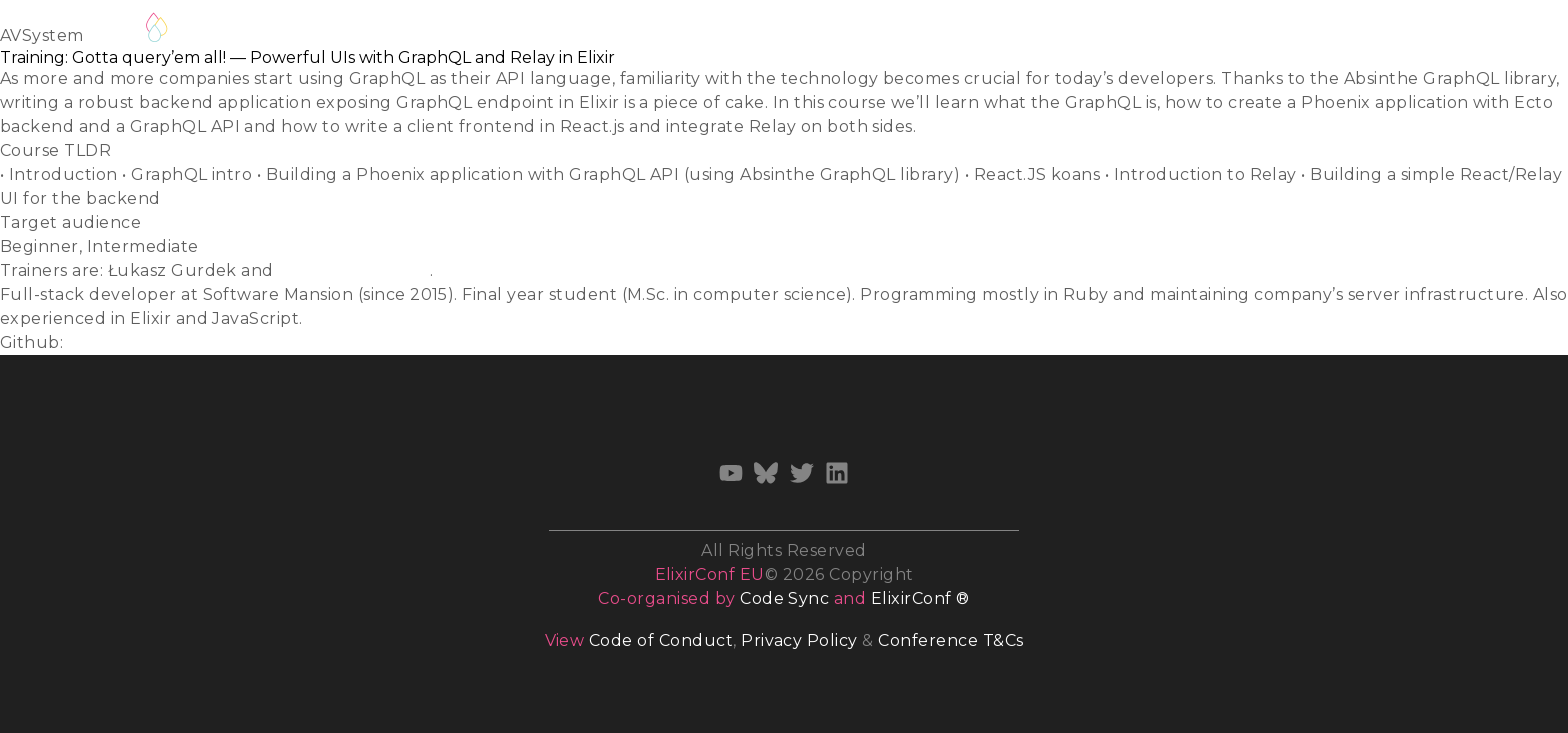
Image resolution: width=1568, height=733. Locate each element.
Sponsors (1159, 31)
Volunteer (728, 31)
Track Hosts (527, 31)
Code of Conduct (661, 640)
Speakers (419, 31)
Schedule (320, 31)
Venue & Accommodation (990, 31)
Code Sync (784, 598)
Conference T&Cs (950, 640)
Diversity (826, 31)
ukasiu (96, 342)
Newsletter (1265, 31)
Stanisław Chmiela (353, 270)
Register (223, 27)
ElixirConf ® (920, 598)
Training (630, 31)
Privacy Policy (799, 640)
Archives (1372, 31)
